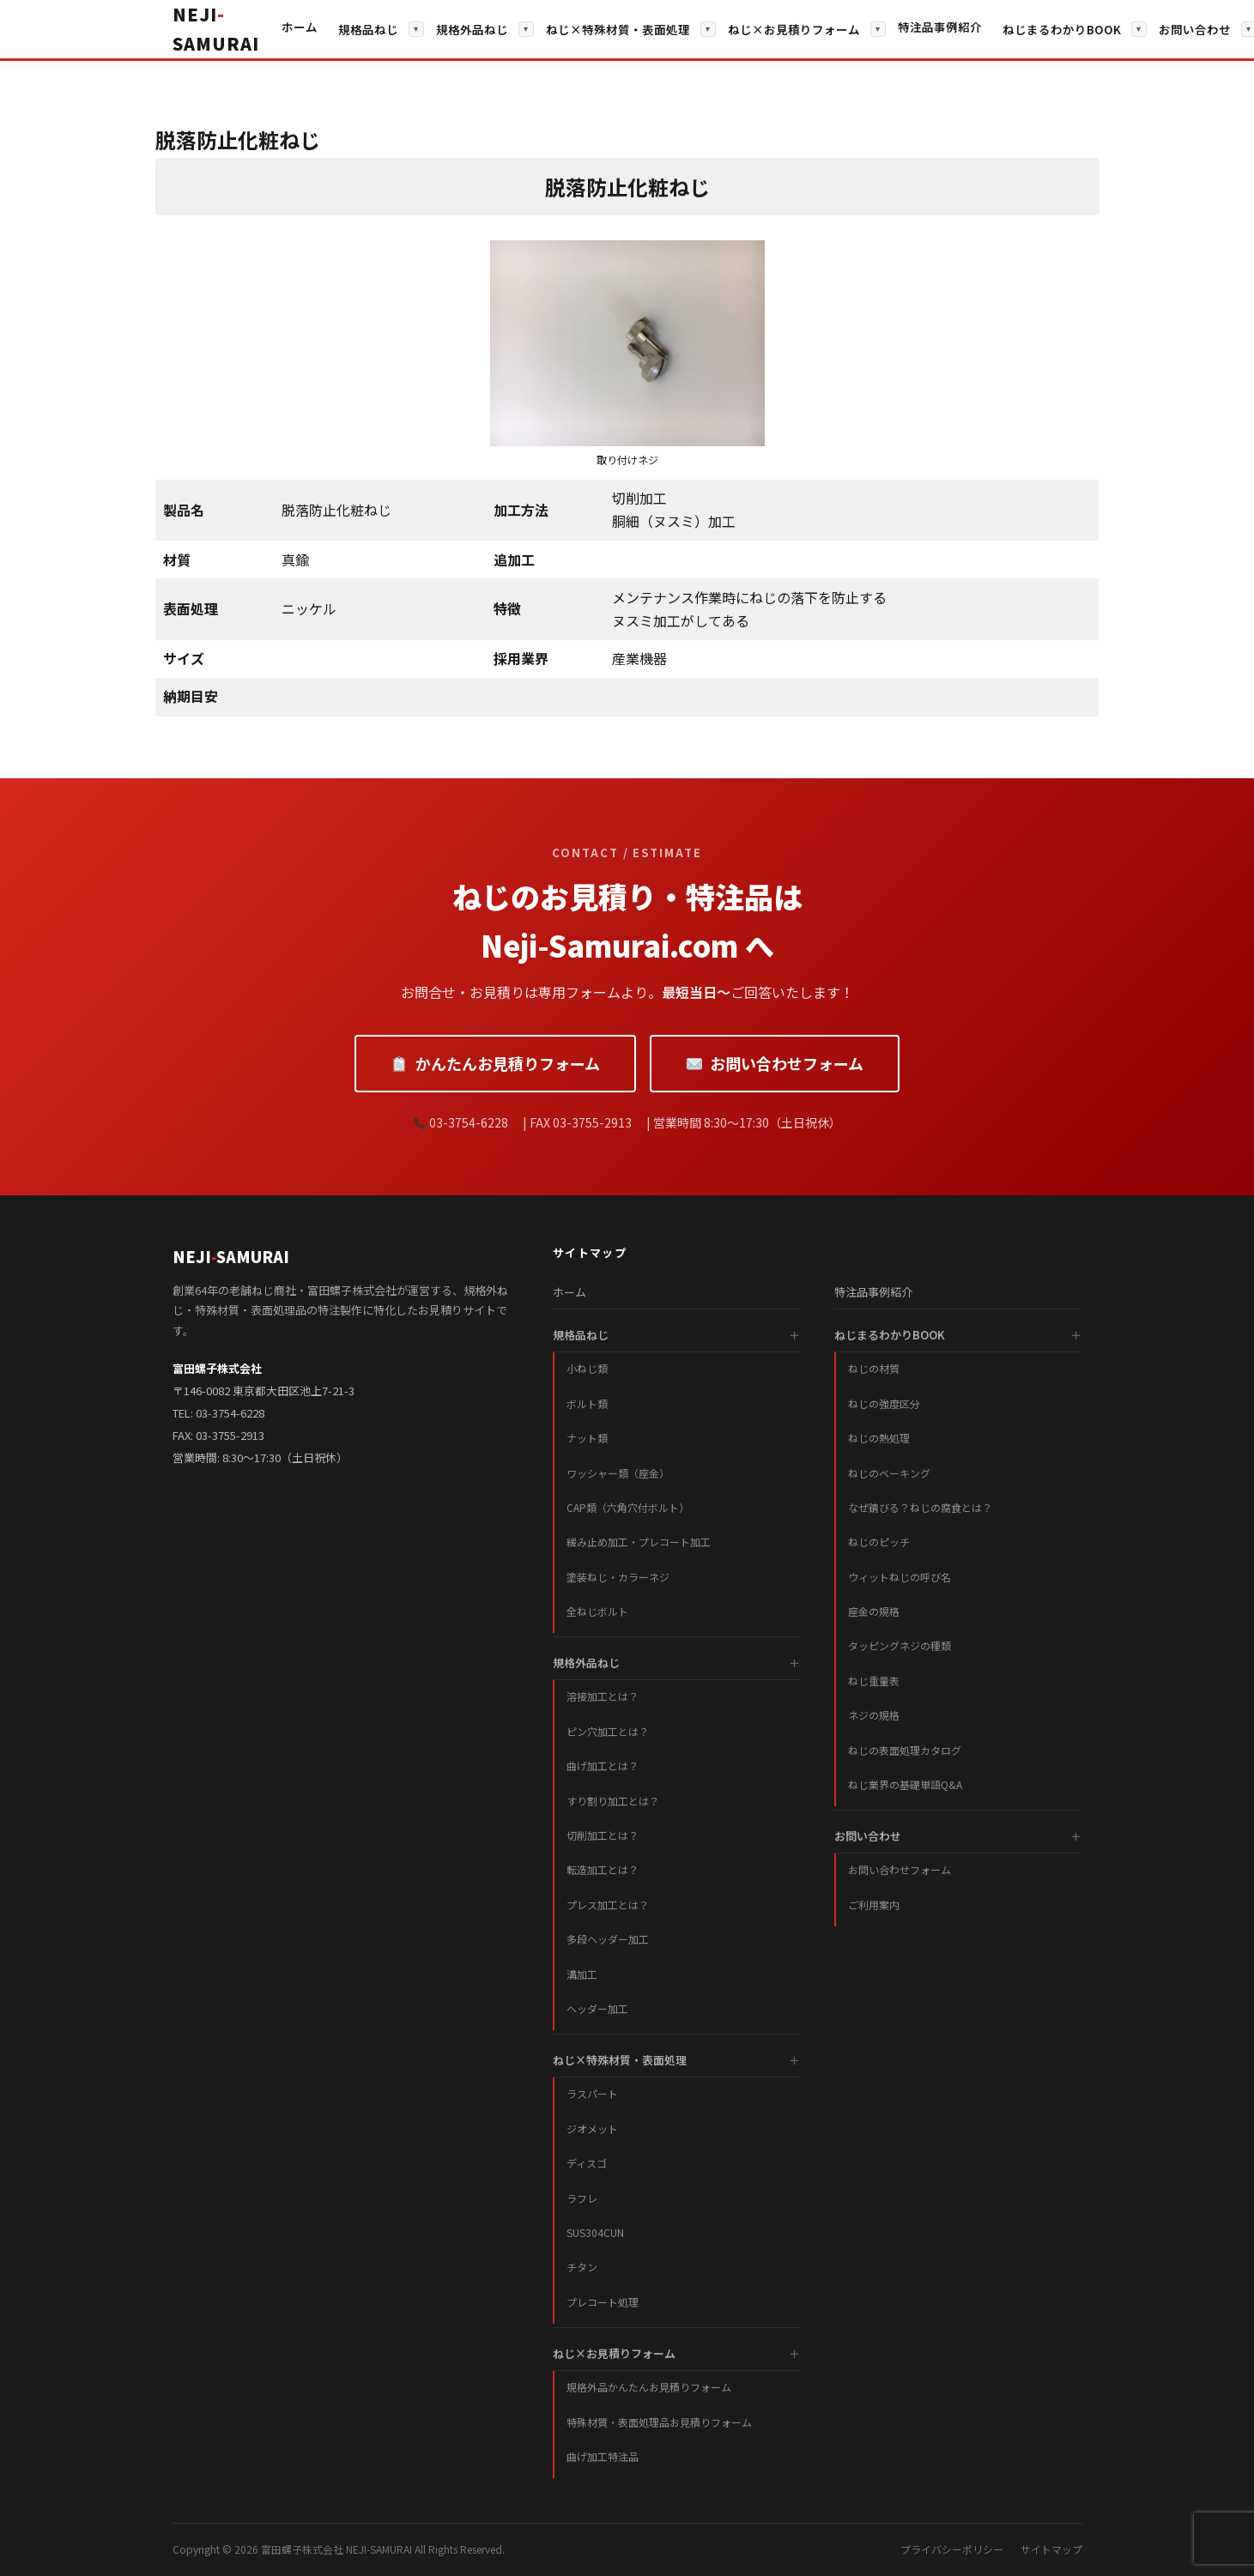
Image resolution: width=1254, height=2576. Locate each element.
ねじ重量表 (874, 1680)
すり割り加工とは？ (612, 1800)
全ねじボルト (597, 1611)
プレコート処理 (602, 2302)
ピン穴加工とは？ (607, 1731)
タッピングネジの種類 (899, 1645)
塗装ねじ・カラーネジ (617, 1576)
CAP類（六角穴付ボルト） (627, 1507)
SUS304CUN (595, 2232)
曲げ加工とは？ (602, 1765)
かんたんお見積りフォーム (495, 1063)
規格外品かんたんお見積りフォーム (648, 2386)
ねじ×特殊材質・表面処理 (618, 29)
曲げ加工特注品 (602, 2456)
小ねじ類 (587, 1368)
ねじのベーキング (889, 1473)
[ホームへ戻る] (216, 29)
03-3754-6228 (230, 1413)
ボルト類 (587, 1403)
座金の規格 (874, 1611)
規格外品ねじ (472, 29)
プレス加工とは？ (607, 1904)
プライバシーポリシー (951, 2549)
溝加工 (581, 1974)
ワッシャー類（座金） (617, 1473)
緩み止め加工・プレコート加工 (638, 1541)
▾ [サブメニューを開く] (416, 28)
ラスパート (592, 2093)
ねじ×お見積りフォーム (794, 29)
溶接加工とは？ (602, 1696)
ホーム (300, 26)
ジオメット (592, 2128)
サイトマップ (1051, 2549)
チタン (581, 2266)
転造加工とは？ (602, 1869)
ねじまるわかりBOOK (1062, 29)
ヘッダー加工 (597, 2008)
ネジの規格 (874, 1715)
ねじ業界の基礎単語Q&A (905, 1784)
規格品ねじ (368, 29)
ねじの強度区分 (884, 1403)
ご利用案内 (874, 1904)
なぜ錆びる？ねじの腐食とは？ (920, 1507)
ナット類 (587, 1437)
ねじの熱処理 (879, 1437)
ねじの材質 (874, 1368)
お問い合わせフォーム (775, 1063)
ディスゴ (586, 2163)
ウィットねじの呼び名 (899, 1576)
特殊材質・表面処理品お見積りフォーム (659, 2422)
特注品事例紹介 (940, 26)
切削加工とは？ (602, 1835)
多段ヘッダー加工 (607, 1939)
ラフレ (581, 2198)
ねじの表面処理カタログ (904, 1750)
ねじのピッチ (879, 1541)
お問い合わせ (1195, 29)
